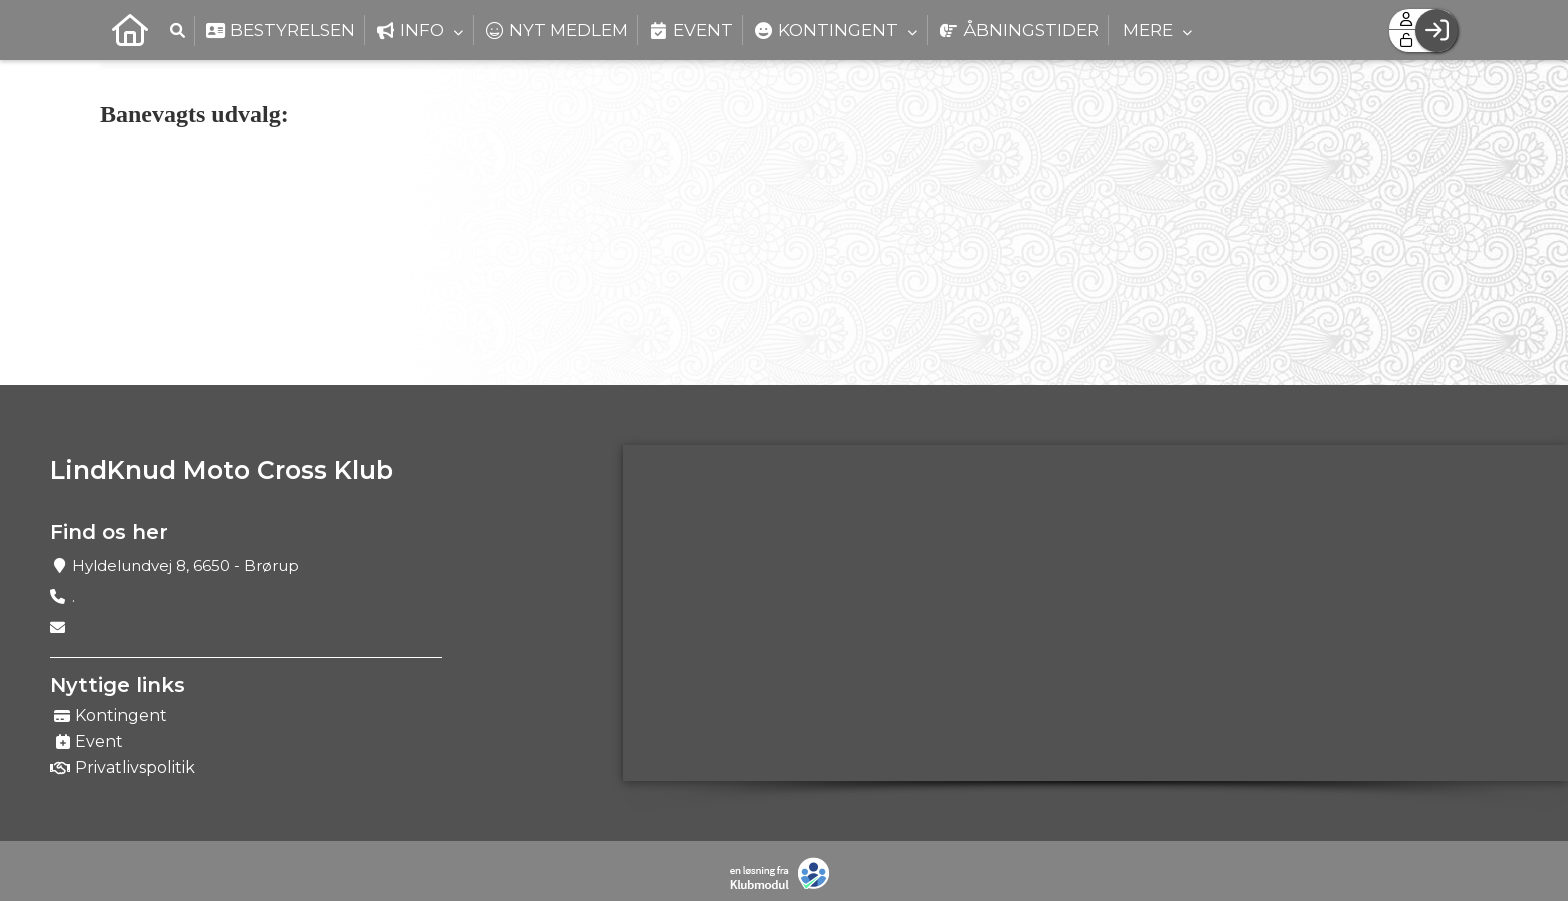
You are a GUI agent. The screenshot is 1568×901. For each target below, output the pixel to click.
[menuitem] (130, 30)
